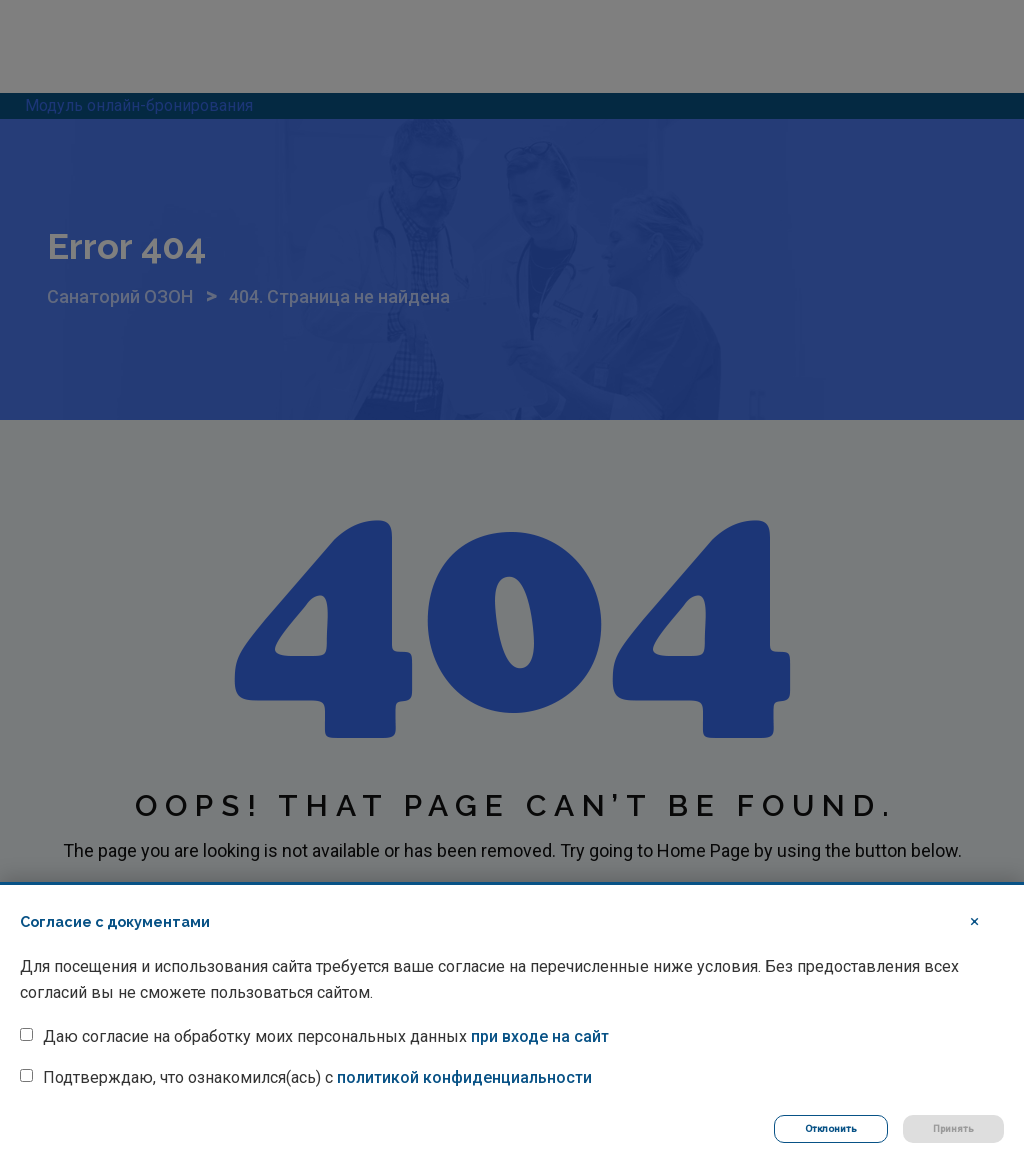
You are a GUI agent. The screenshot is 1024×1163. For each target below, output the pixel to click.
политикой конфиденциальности (464, 1077)
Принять (953, 1128)
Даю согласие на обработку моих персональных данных (326, 1036)
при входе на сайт (540, 1036)
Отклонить (831, 1128)
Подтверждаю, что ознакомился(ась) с (317, 1077)
